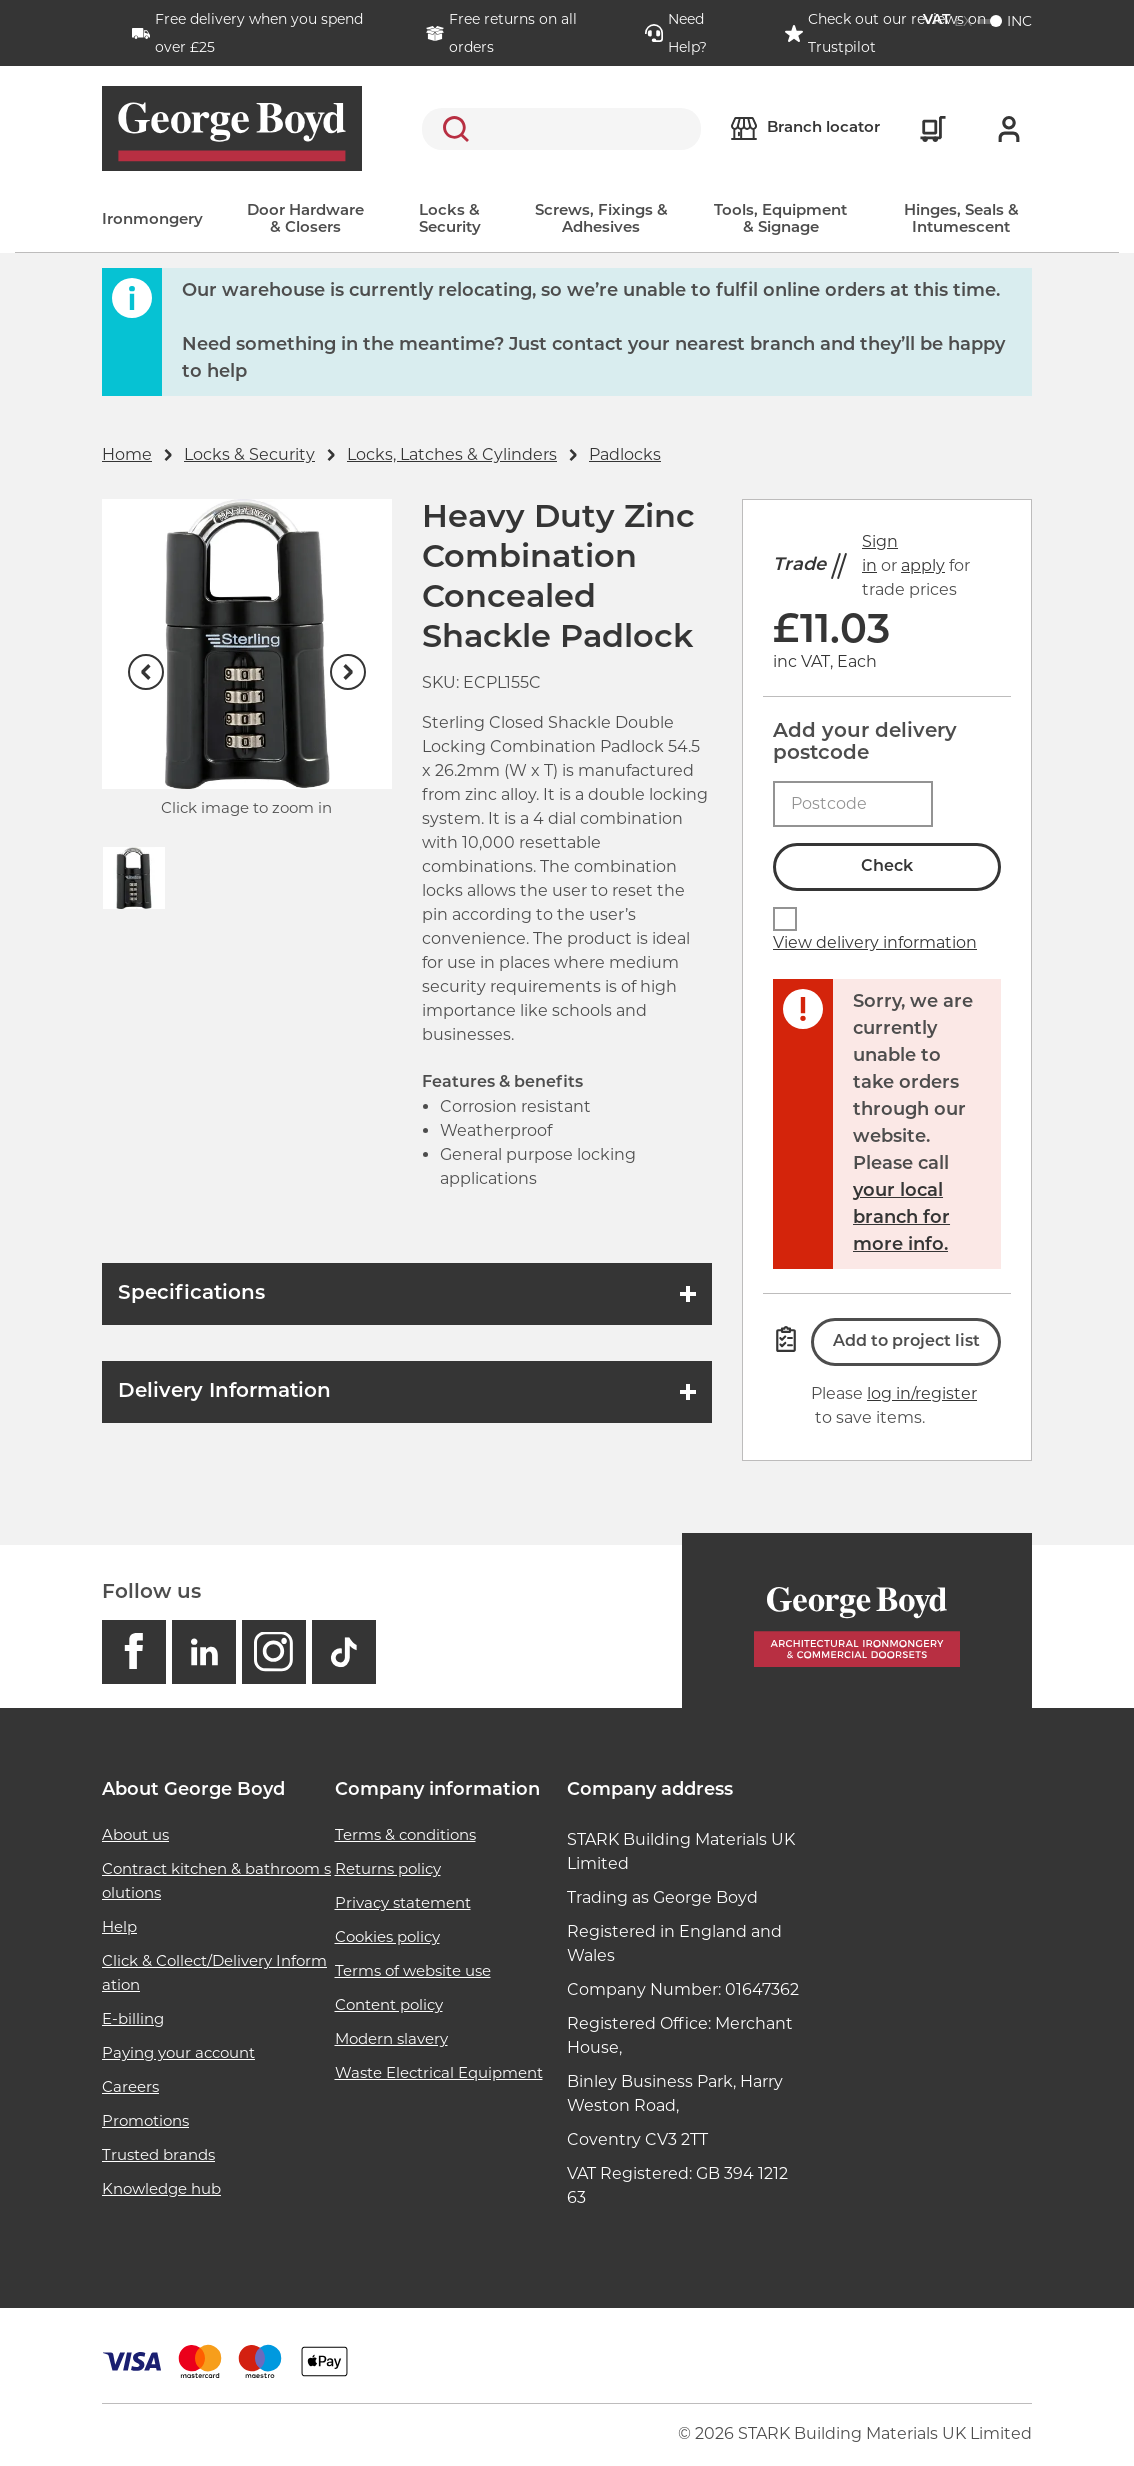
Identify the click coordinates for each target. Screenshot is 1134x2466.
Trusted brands (158, 2154)
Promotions (145, 2120)
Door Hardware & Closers (305, 220)
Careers (130, 2086)
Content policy (389, 2004)
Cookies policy (387, 1936)
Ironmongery (152, 220)
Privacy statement (403, 1902)
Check (887, 867)
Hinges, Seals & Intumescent (961, 220)
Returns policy (388, 1868)
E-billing (133, 2018)
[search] (561, 129)
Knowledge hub (161, 2188)
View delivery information (875, 942)
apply (923, 565)
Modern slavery (391, 2038)
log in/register (922, 1393)
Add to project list (906, 1342)
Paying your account (178, 2052)
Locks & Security (450, 220)
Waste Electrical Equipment (439, 2072)
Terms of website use (413, 1970)
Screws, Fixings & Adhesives (601, 220)
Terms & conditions (405, 1834)
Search (452, 129)
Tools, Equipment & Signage (780, 220)
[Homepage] (857, 1620)
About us (135, 1834)
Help (119, 1926)
